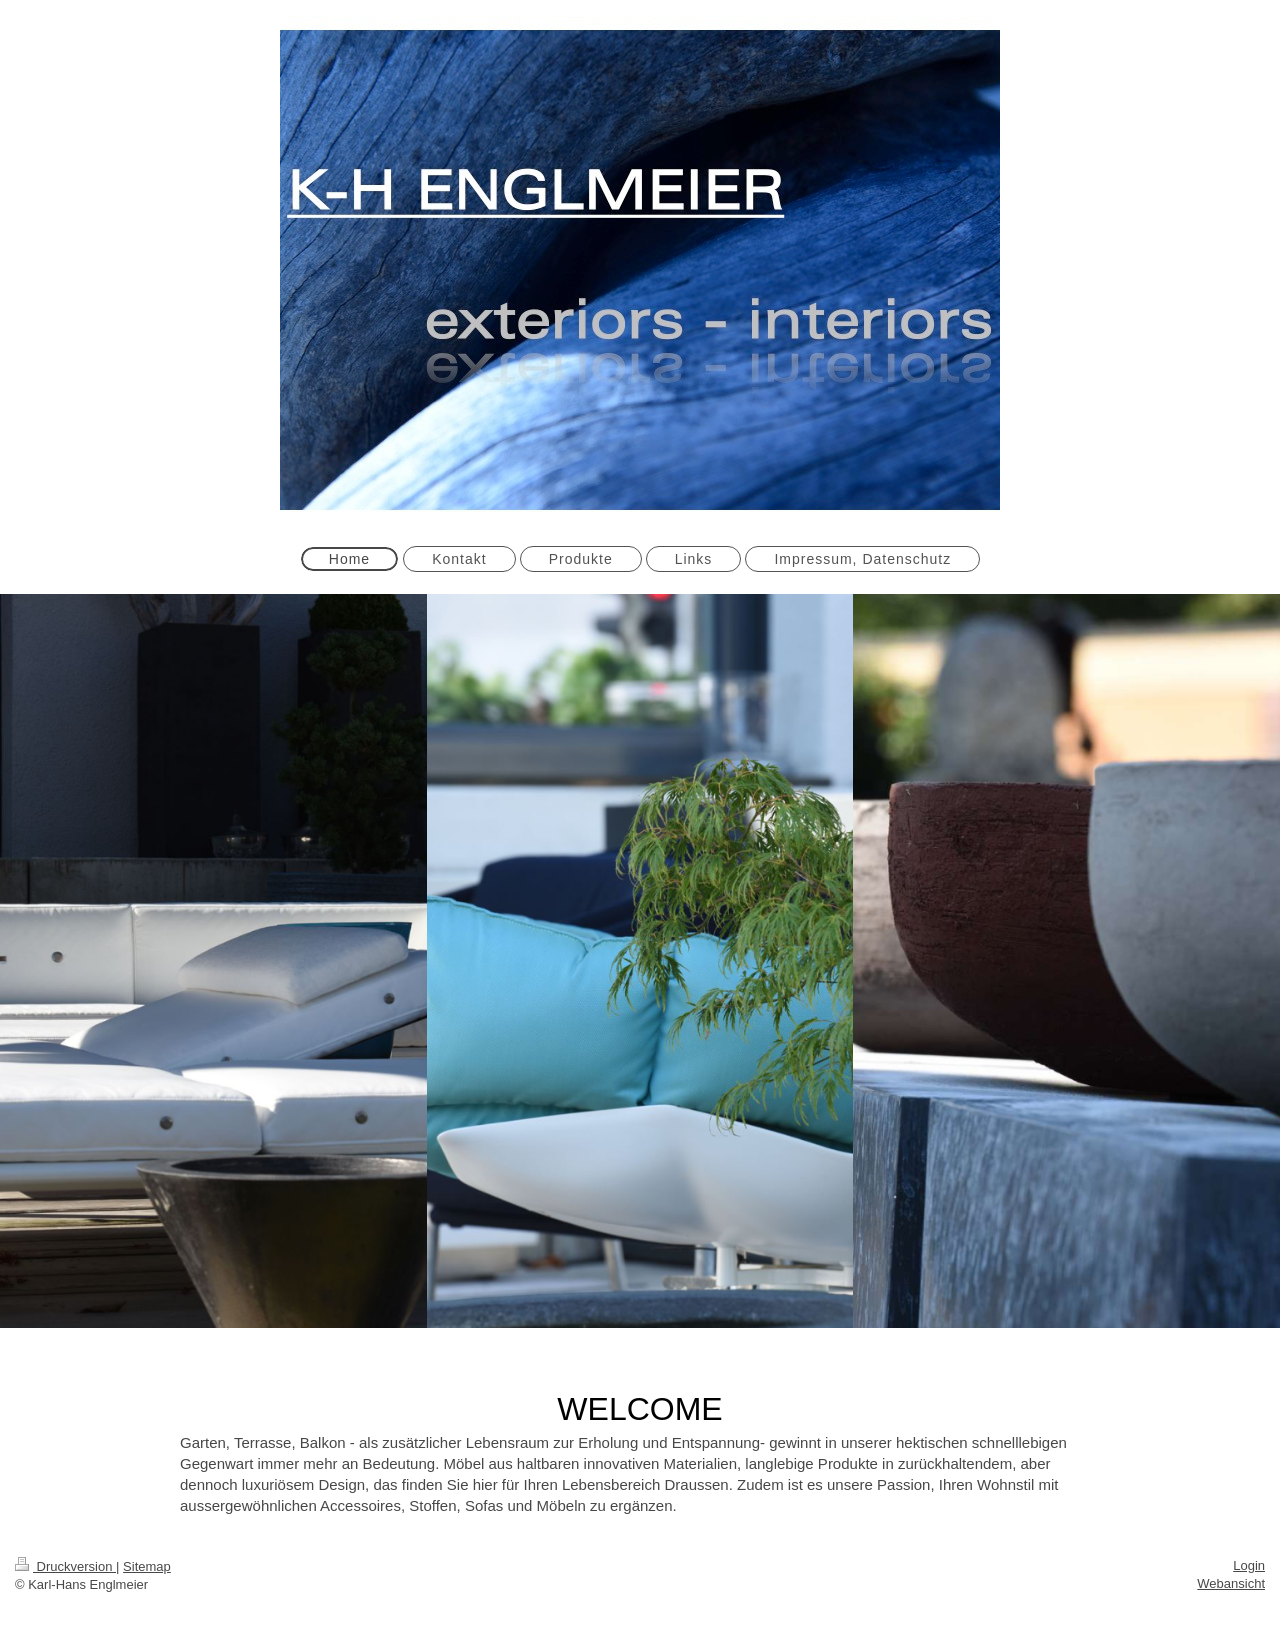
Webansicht (1231, 1583)
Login (1249, 1565)
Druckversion (65, 1566)
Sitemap (147, 1566)
